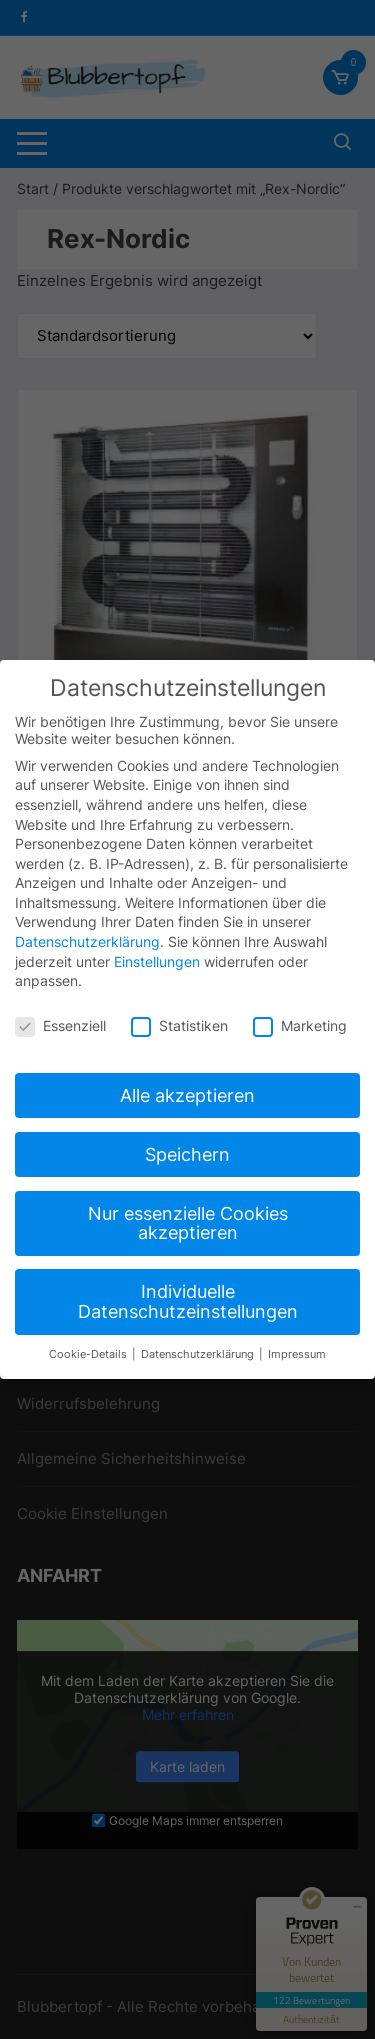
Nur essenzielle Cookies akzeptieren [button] (188, 1213)
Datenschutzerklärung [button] (199, 1344)
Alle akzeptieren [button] (187, 1085)
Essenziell (60, 1016)
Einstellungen (157, 951)
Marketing (300, 1016)
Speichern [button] (187, 1144)
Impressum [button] (297, 1344)
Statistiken (179, 1016)
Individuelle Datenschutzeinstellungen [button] (188, 1292)
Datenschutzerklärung (87, 932)
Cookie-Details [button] (89, 1344)
